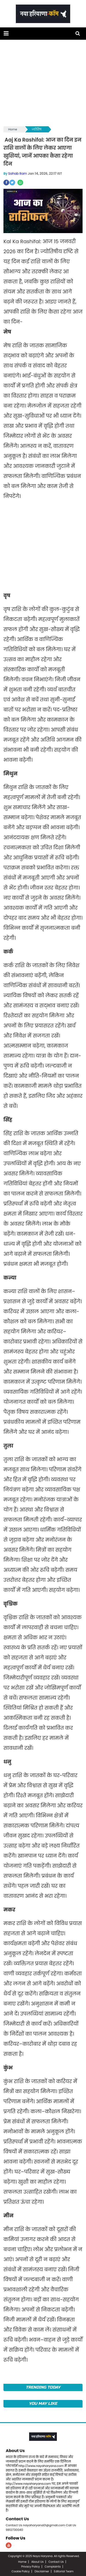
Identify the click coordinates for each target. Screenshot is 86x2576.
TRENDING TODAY (43, 2387)
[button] (6, 33)
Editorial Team (63, 2571)
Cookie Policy (20, 2571)
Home (12, 129)
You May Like (43, 2403)
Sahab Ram (17, 173)
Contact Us (17, 2519)
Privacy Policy (30, 2566)
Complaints (53, 2566)
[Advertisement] (43, 82)
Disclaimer (42, 2571)
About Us (15, 2450)
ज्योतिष (37, 129)
